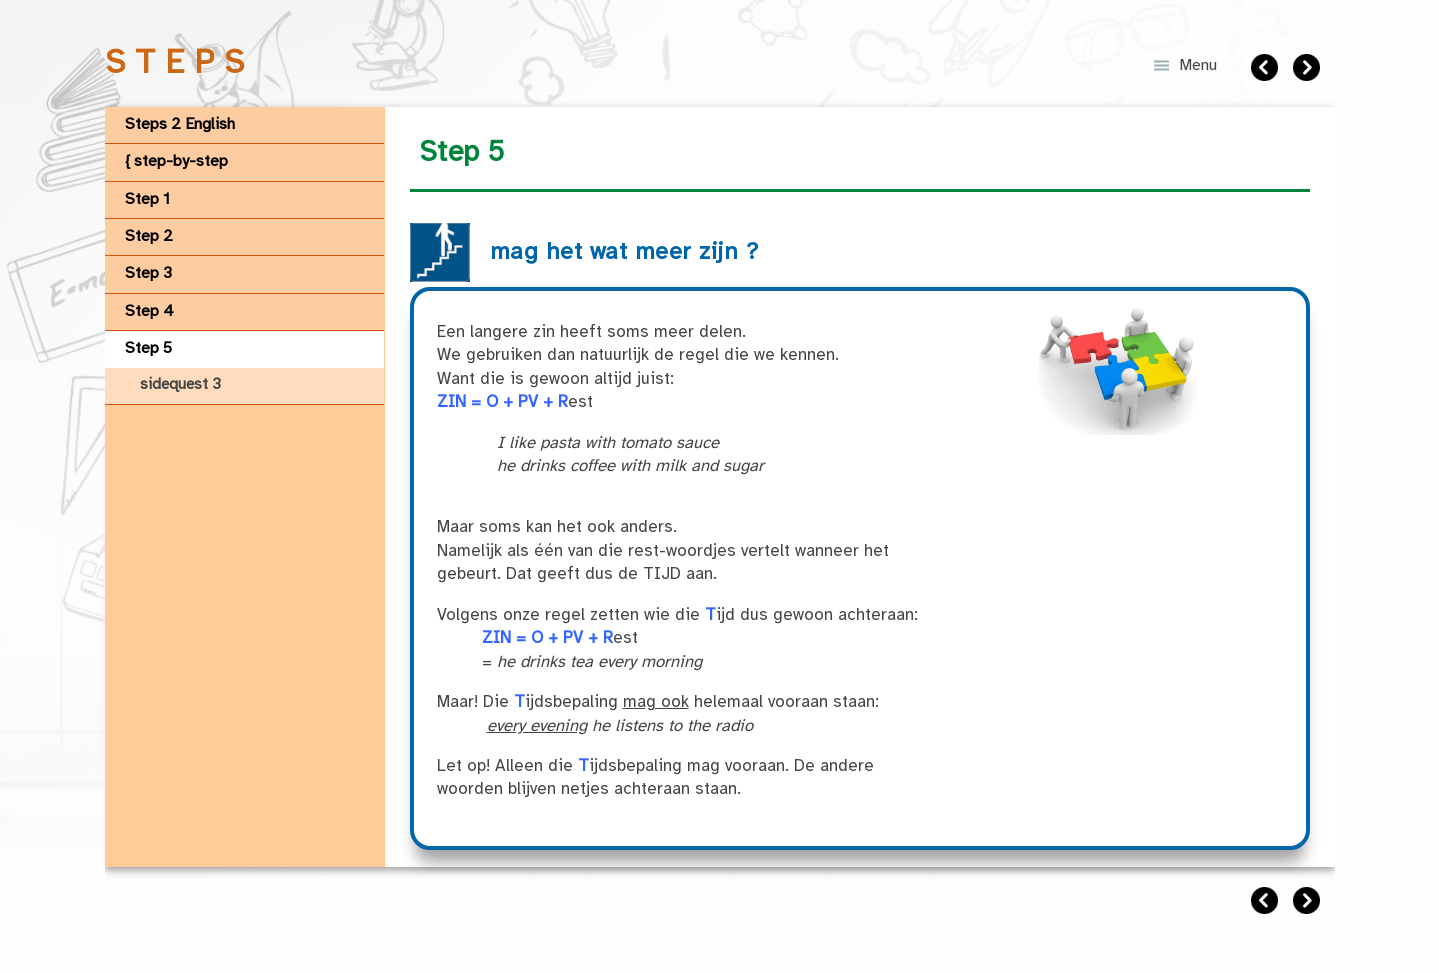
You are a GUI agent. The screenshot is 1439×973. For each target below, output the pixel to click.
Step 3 (148, 273)
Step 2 (149, 236)
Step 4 (149, 311)
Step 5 (148, 348)
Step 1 (147, 199)
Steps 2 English (180, 124)
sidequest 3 (180, 385)
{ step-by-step (176, 161)
